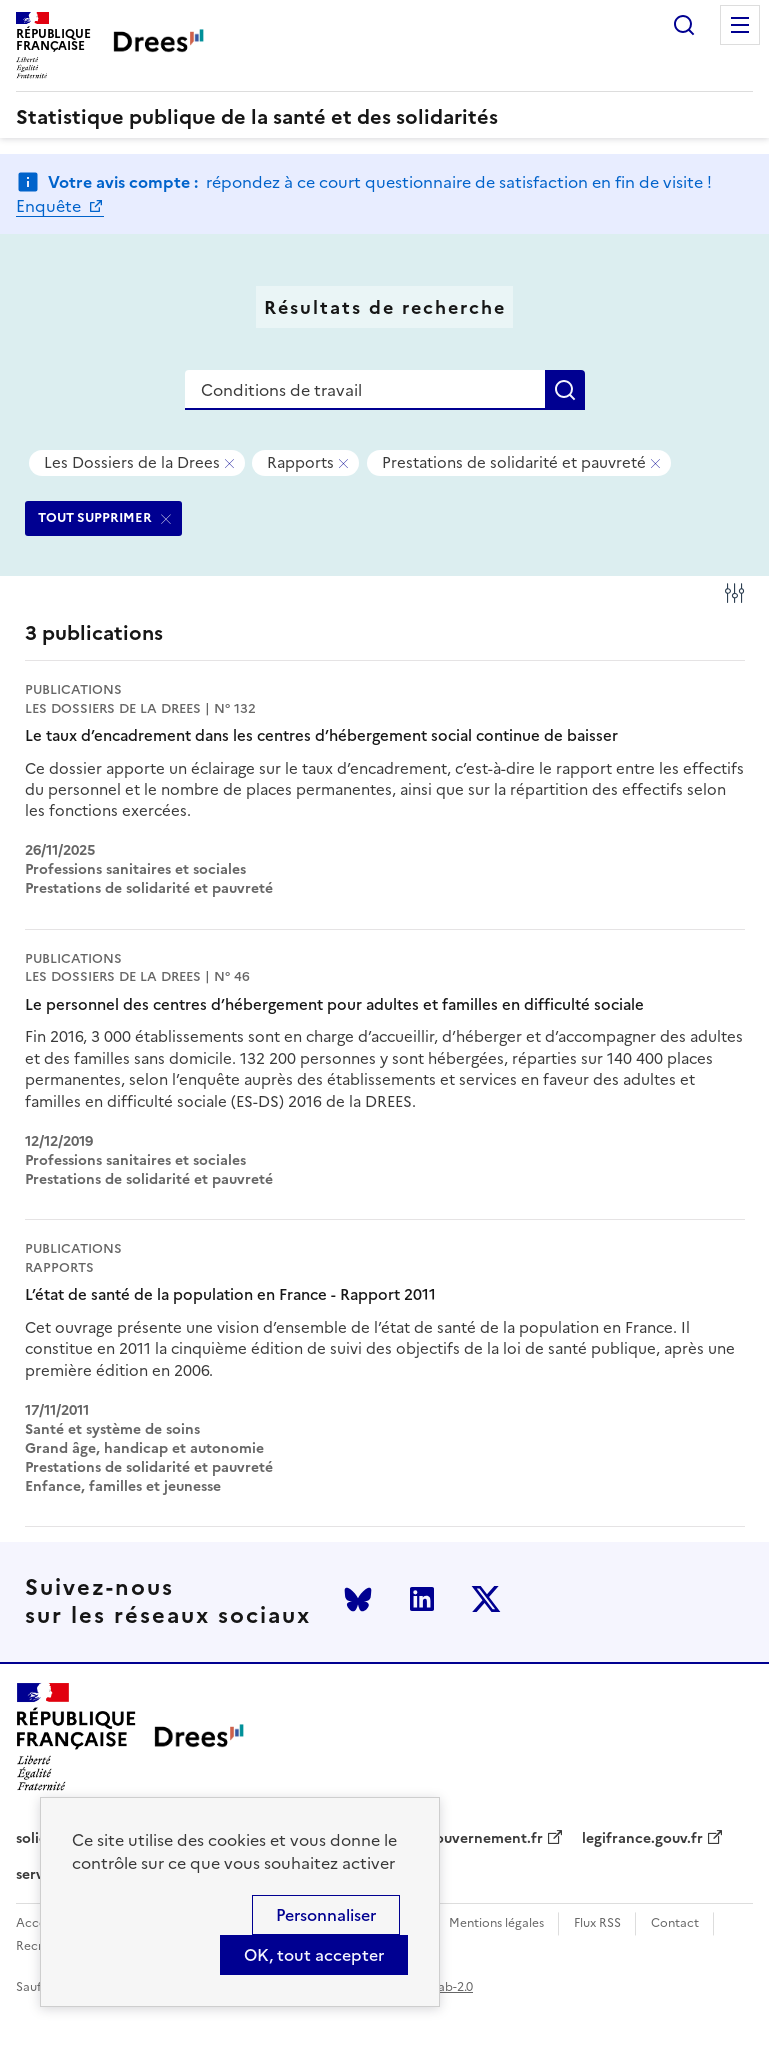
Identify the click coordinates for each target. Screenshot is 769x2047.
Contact (675, 1923)
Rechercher (684, 25)
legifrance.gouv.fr (642, 1839)
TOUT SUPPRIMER (95, 517)
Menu (740, 25)
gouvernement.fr (485, 1839)
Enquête (50, 206)
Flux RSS (597, 1923)
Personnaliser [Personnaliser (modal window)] (326, 1915)
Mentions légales (496, 1923)
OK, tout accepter (314, 1955)
